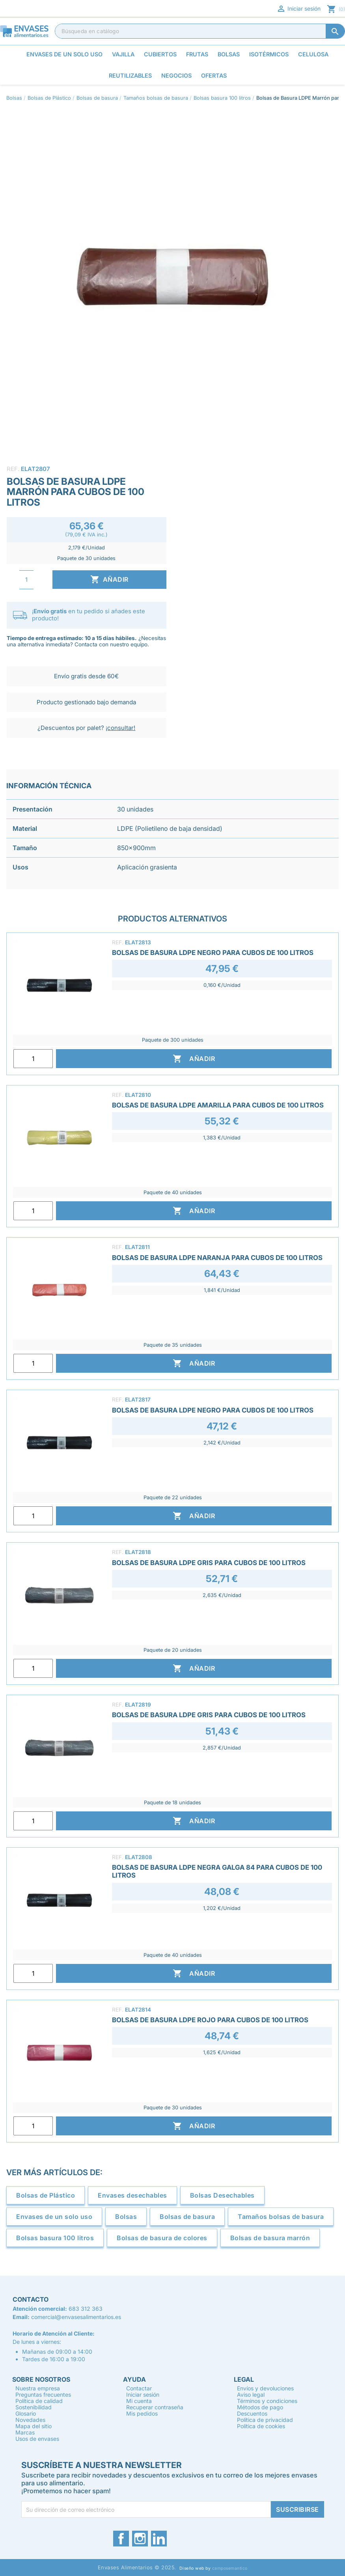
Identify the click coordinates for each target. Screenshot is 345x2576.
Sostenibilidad (33, 2407)
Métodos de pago (260, 2407)
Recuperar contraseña (154, 2407)
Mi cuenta (139, 2400)
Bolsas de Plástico (45, 2195)
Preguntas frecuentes (43, 2394)
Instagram (140, 2538)
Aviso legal (251, 2394)
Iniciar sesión (298, 8)
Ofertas (214, 75)
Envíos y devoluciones (265, 2388)
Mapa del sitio (33, 2426)
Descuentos (252, 2413)
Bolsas (126, 2216)
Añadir (109, 579)
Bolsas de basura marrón (270, 2238)
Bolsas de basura (187, 2216)
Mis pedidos (142, 2413)
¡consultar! (120, 727)
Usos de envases (37, 2438)
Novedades (30, 2419)
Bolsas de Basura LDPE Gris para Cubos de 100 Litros (209, 1563)
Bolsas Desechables (222, 2195)
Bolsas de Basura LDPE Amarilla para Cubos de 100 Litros (218, 1105)
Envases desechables (132, 2195)
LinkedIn (159, 2538)
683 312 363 (86, 2308)
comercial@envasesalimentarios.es (76, 2317)
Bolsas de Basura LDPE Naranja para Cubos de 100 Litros (217, 1258)
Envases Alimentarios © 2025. (137, 2567)
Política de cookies (261, 2426)
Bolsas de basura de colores (162, 2238)
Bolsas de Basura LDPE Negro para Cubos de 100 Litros (212, 953)
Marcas (25, 2432)
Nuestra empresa (37, 2388)
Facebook (121, 2538)
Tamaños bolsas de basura (281, 2216)
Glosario (25, 2413)
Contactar (139, 2388)
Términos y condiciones (267, 2400)
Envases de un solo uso (54, 2216)
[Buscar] (200, 31)
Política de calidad (39, 2400)
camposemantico (230, 2568)
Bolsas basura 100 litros (55, 2238)
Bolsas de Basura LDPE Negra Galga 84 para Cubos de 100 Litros (217, 1871)
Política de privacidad (265, 2419)
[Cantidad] (26, 579)
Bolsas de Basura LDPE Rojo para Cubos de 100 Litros (210, 2020)
